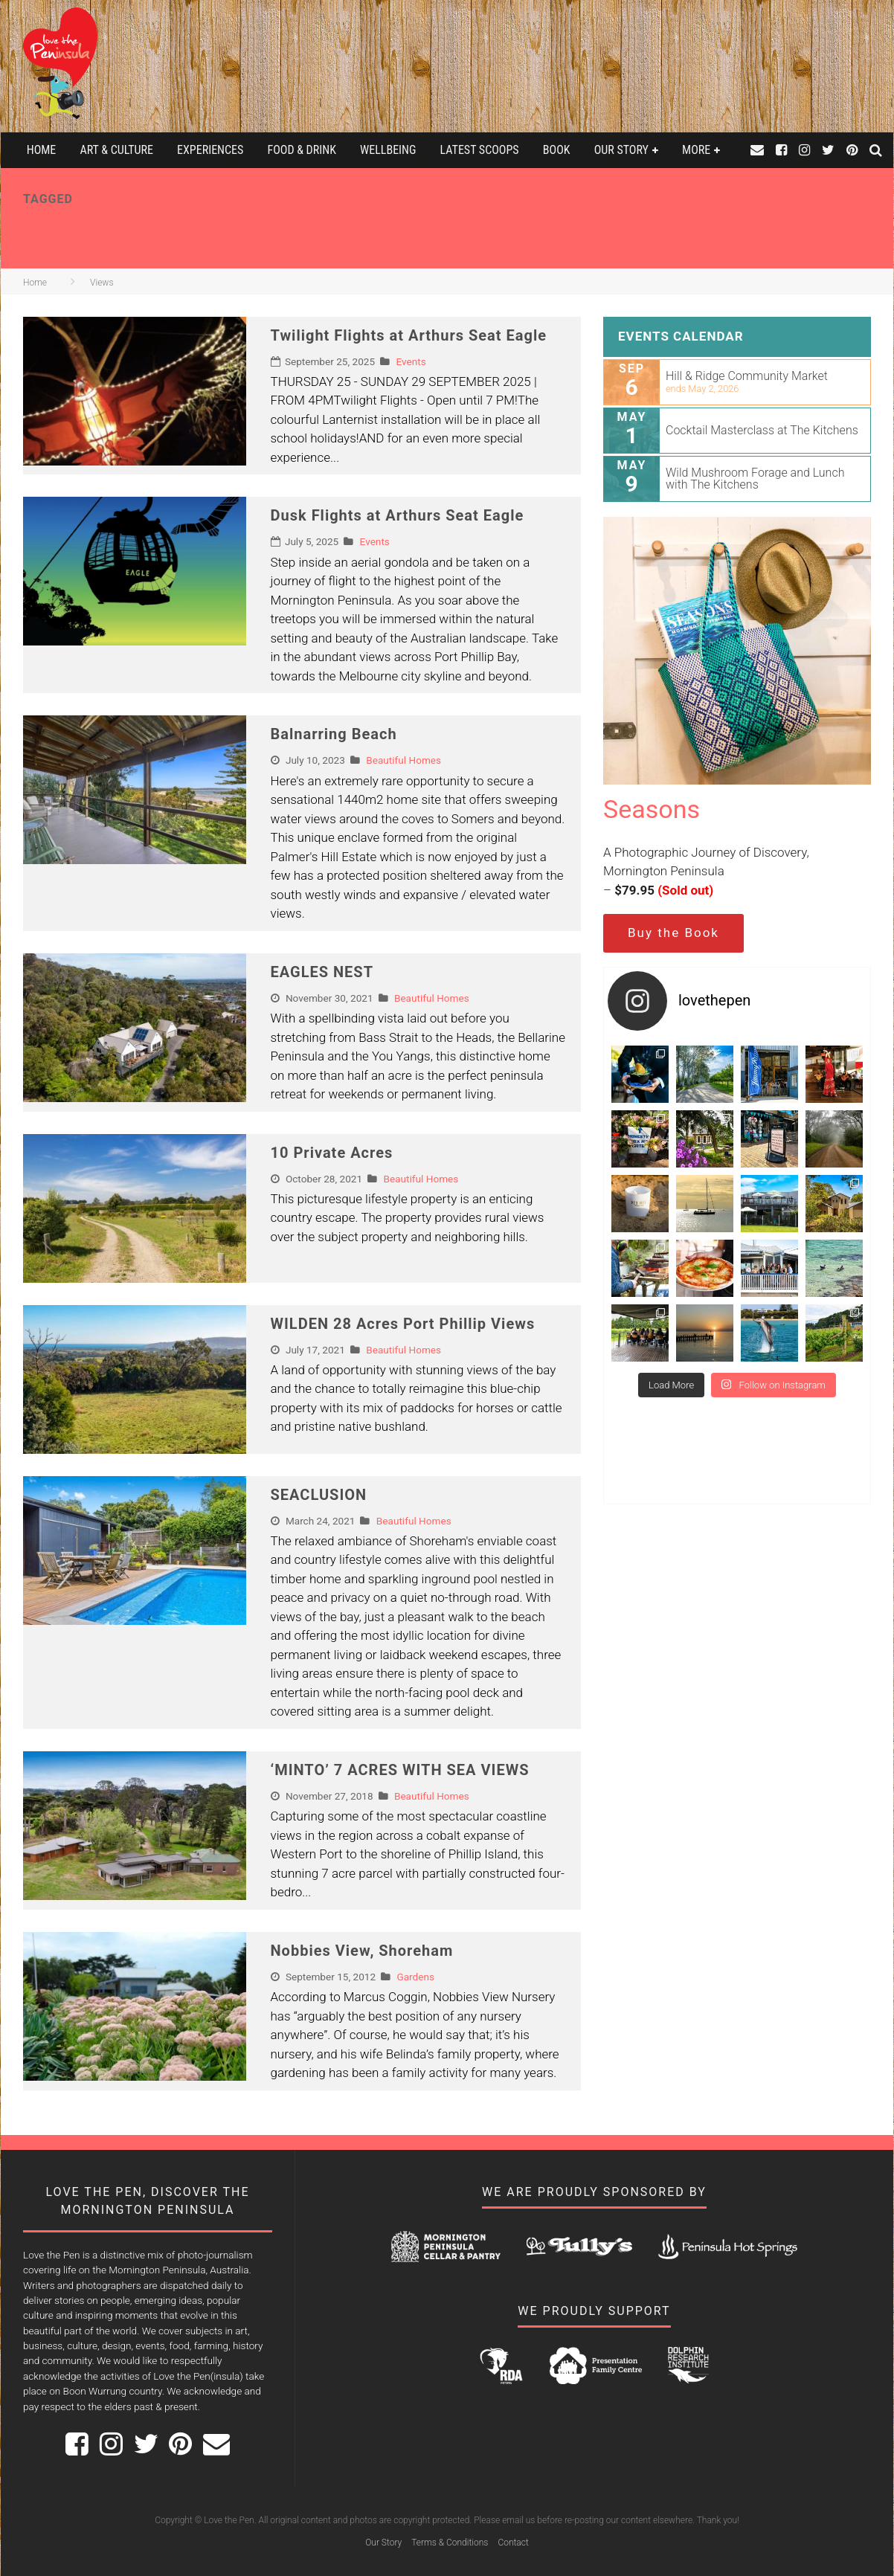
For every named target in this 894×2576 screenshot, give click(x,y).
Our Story (621, 150)
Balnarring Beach (334, 734)
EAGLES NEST (322, 972)
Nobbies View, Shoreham (362, 1951)
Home (42, 150)
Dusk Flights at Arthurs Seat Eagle (397, 515)
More (696, 150)
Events (410, 361)
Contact (513, 2542)
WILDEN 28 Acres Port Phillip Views (403, 1324)
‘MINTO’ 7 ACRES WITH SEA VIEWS (400, 1770)
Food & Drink (302, 150)
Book (556, 150)
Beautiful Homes (403, 760)
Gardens (415, 1977)
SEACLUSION (319, 1495)
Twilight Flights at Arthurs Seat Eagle (409, 335)
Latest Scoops (479, 150)
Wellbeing (388, 150)
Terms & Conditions (449, 2542)
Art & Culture (116, 150)
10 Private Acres (332, 1153)
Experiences (210, 150)
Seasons (651, 809)
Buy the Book (673, 932)
